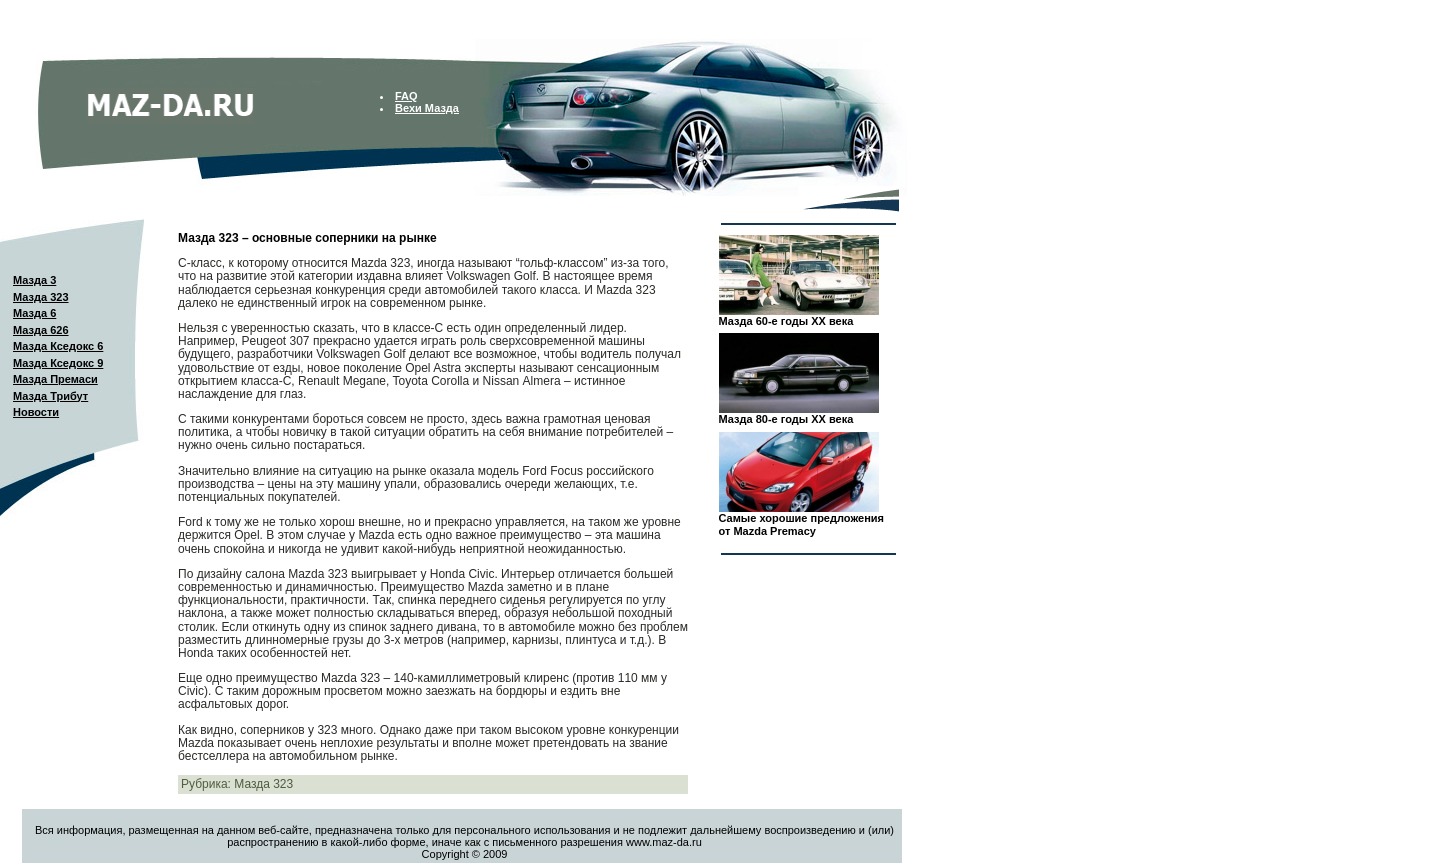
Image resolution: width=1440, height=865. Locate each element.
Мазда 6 (34, 313)
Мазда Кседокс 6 (58, 346)
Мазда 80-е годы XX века (786, 419)
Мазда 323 (41, 297)
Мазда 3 (34, 280)
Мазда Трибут (50, 396)
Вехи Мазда (427, 108)
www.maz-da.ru (664, 842)
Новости (36, 412)
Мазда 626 (41, 330)
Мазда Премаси (55, 379)
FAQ (406, 96)
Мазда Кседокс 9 (58, 363)
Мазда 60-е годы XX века (786, 321)
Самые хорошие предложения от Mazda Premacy (801, 524)
